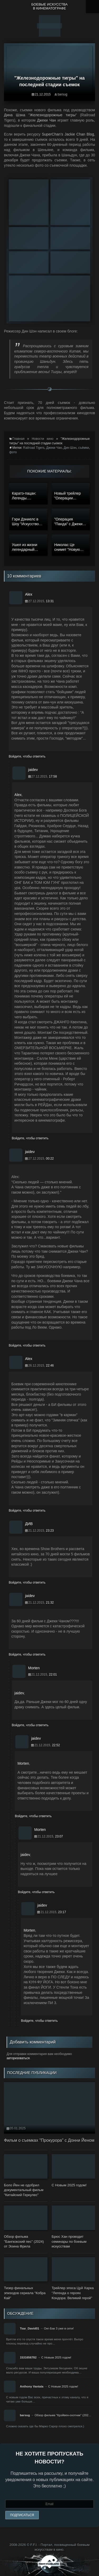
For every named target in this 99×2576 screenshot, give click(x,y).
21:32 (50, 1602)
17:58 (53, 776)
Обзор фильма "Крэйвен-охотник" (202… (63, 2415)
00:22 (50, 1158)
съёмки (83, 448)
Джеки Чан (54, 448)
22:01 (53, 1674)
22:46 (50, 1365)
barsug (62, 94)
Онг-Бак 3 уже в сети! (59, 2328)
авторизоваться (18, 2058)
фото (13, 452)
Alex (18, 795)
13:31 (50, 601)
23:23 (50, 1530)
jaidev (19, 1693)
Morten (23, 1763)
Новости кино (42, 439)
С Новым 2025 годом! (56, 2357)
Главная (18, 439)
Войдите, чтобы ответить (27, 756)
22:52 (56, 1745)
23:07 (59, 1836)
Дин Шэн (70, 448)
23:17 (62, 1912)
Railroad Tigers (34, 448)
